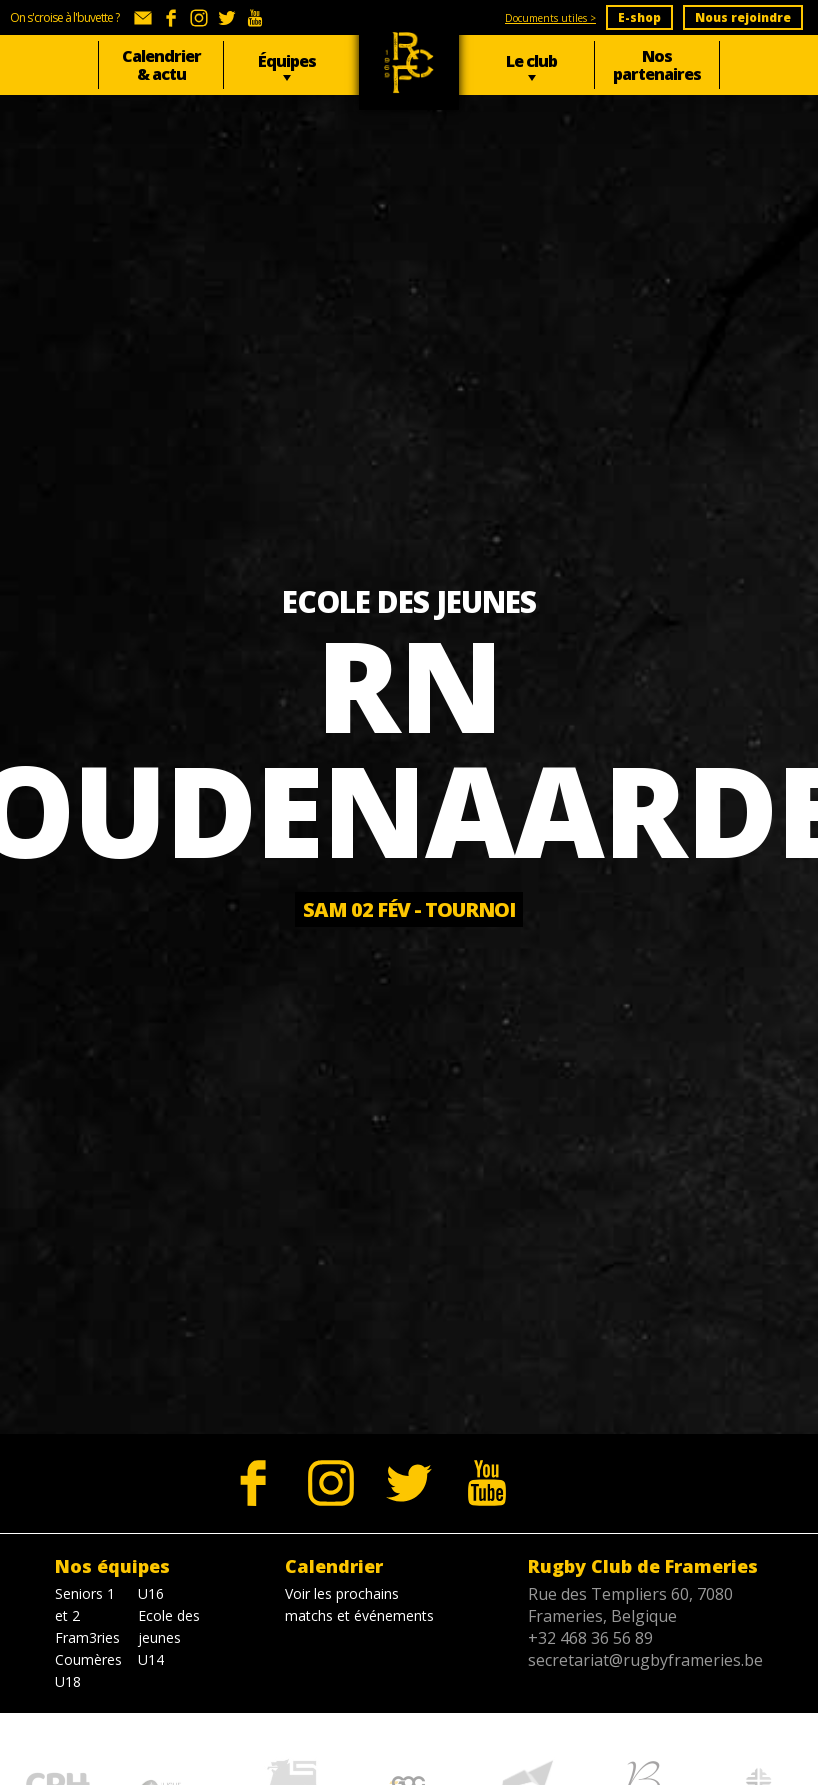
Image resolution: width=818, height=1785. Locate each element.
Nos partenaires (657, 65)
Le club (531, 61)
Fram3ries (87, 1637)
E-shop (639, 17)
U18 (68, 1681)
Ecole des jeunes (169, 1626)
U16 (151, 1593)
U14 (151, 1659)
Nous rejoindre (743, 17)
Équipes (287, 61)
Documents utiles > (550, 18)
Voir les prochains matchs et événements (359, 1604)
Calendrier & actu (161, 65)
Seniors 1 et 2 (85, 1604)
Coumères (88, 1659)
